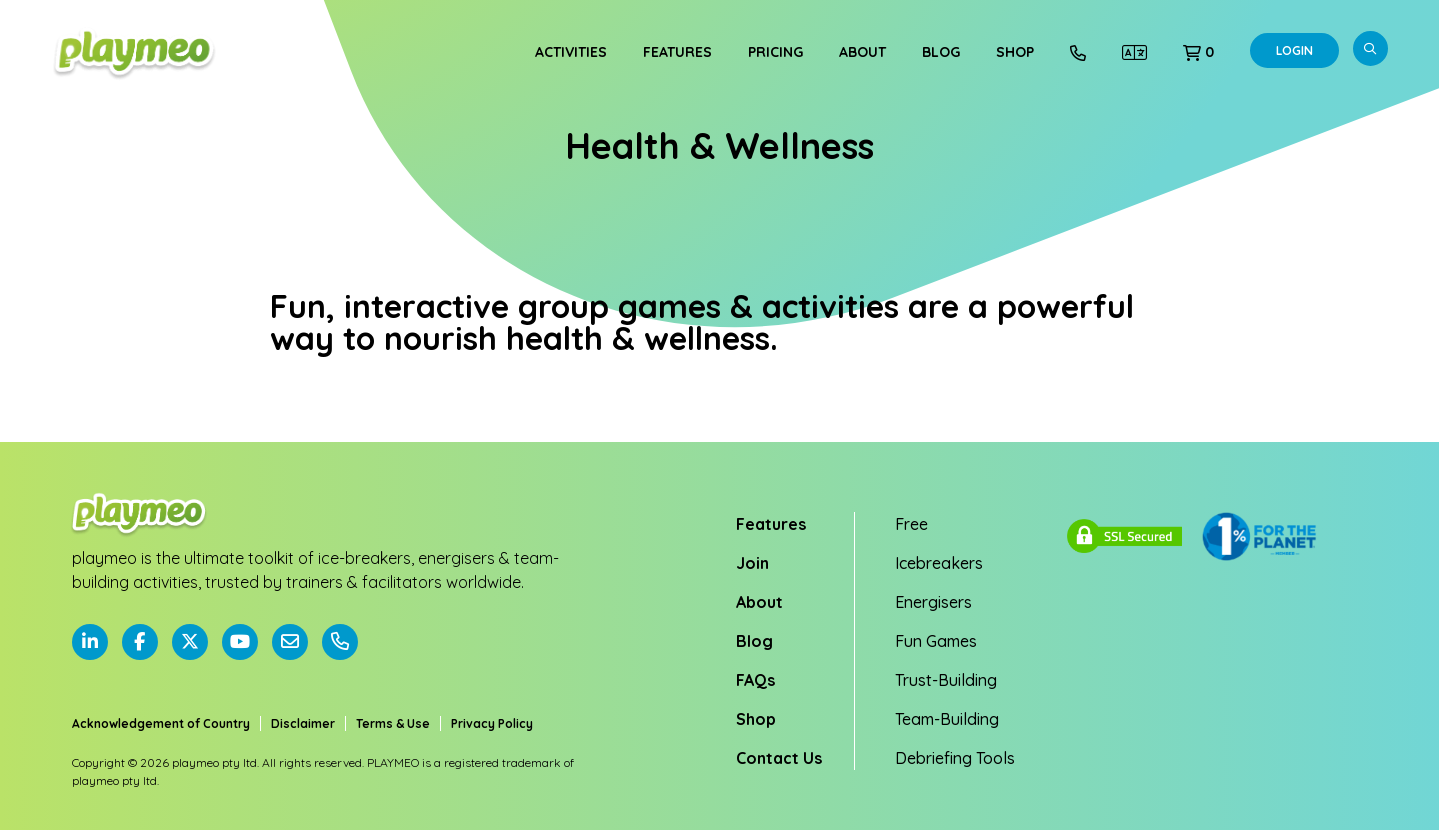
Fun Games (936, 641)
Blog (941, 52)
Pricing (775, 52)
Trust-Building (946, 680)
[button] (1198, 52)
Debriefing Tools (955, 758)
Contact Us (779, 758)
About (862, 52)
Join (752, 563)
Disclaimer (303, 723)
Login (1294, 50)
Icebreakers (939, 563)
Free (911, 524)
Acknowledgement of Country (161, 723)
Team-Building (947, 719)
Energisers (933, 602)
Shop (1015, 52)
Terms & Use (393, 723)
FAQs (755, 680)
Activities (571, 52)
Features (677, 52)
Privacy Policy (492, 723)
